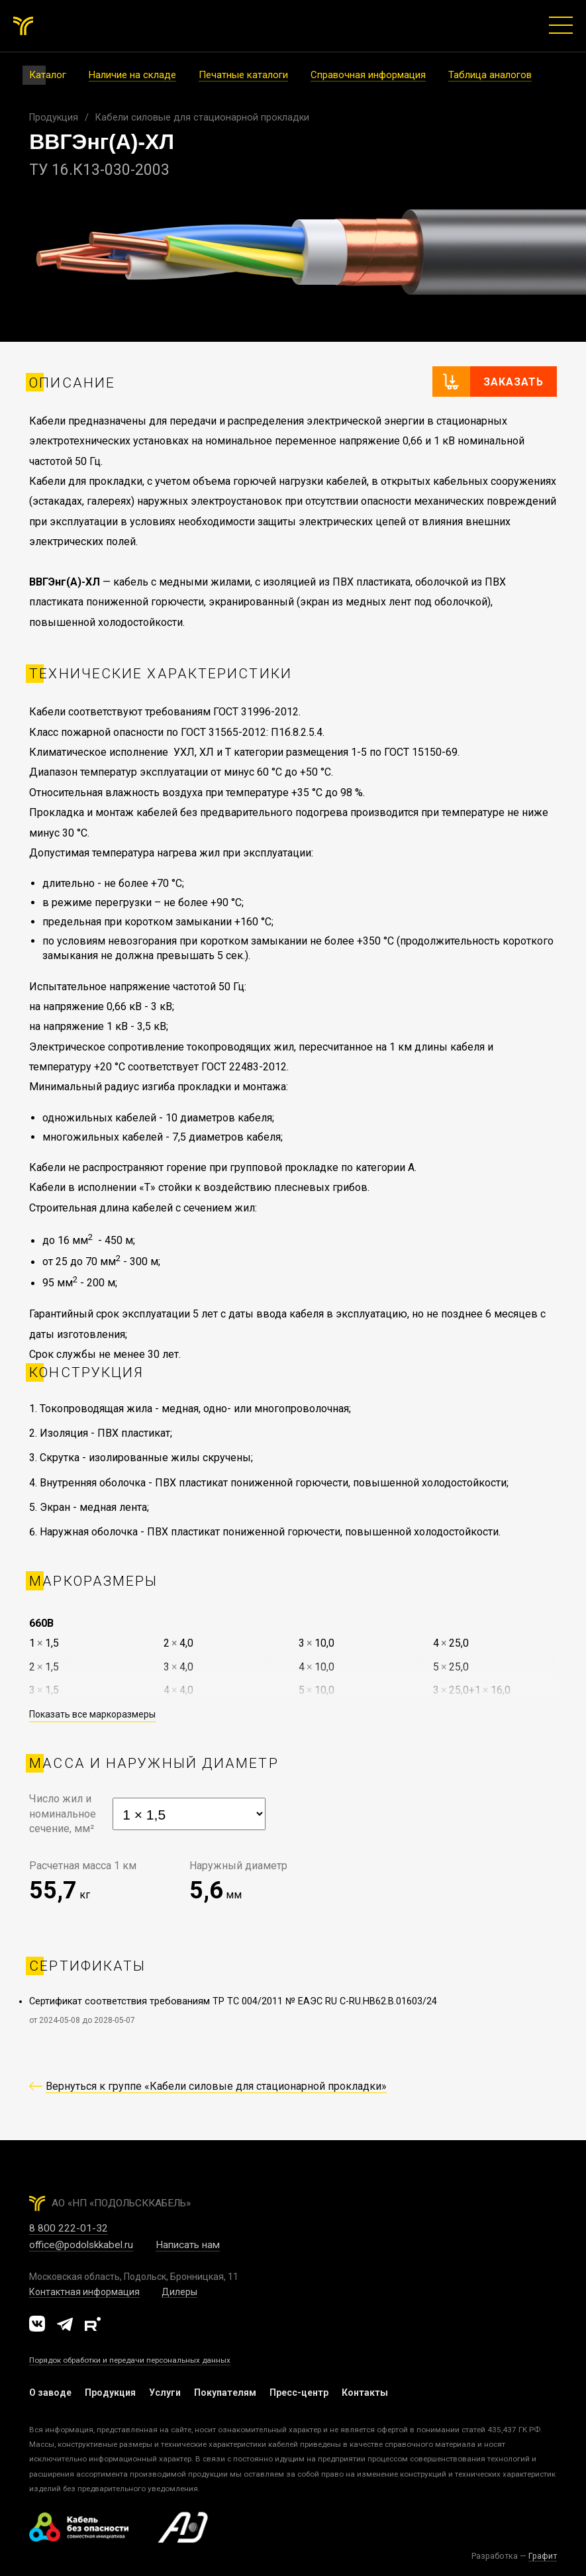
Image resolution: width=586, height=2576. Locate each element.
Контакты (365, 2392)
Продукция (53, 117)
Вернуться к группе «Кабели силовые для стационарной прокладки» (216, 2086)
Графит (542, 2556)
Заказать (513, 382)
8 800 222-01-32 (68, 2228)
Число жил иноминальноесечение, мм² (62, 1813)
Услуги (165, 2392)
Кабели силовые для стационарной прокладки (202, 117)
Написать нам (188, 2245)
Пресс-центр (298, 2392)
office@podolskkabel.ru (81, 2245)
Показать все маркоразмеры (92, 1714)
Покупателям (225, 2392)
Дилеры (179, 2292)
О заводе (50, 2392)
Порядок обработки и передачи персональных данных (129, 2360)
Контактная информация (84, 2292)
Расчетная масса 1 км (82, 1865)
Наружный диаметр (238, 1865)
